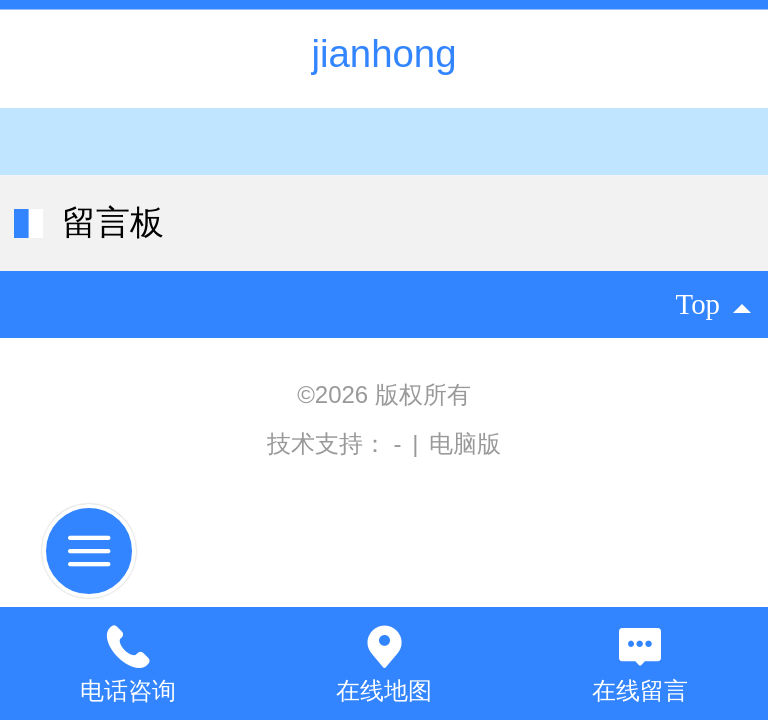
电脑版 (465, 443)
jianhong (383, 53)
